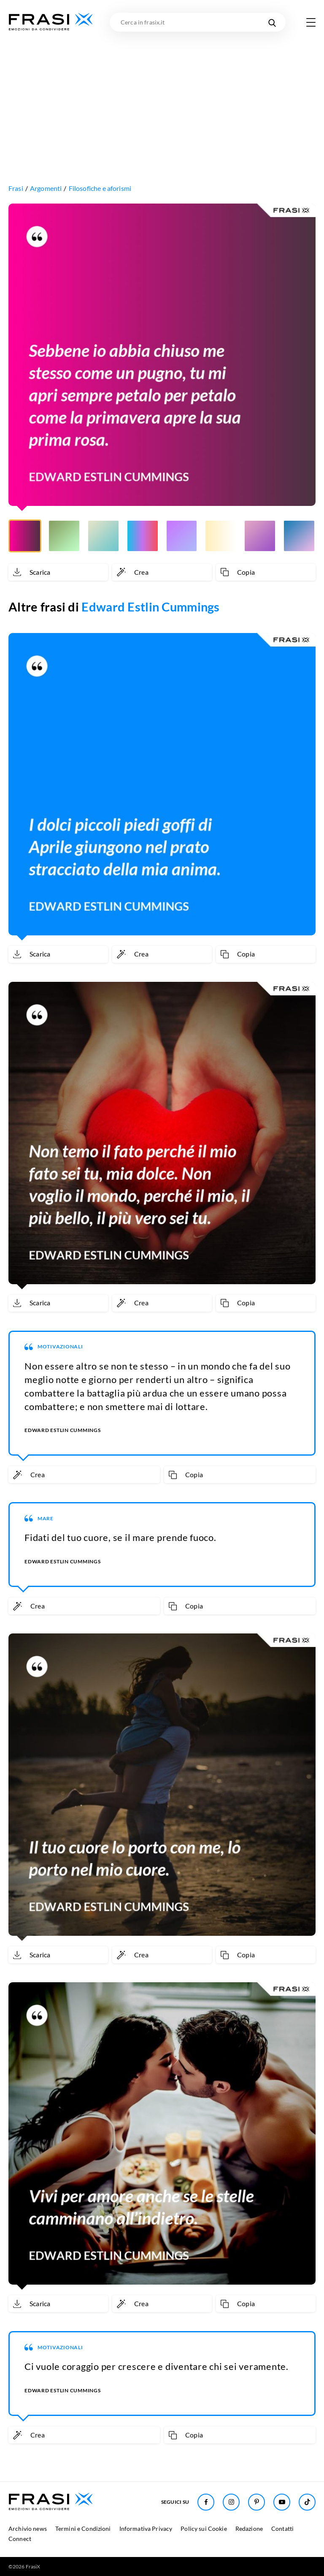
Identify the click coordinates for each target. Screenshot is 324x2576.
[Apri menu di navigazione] (311, 22)
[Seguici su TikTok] (307, 2502)
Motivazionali (60, 1346)
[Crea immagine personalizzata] (162, 572)
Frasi (15, 188)
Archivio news (27, 2528)
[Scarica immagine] (58, 572)
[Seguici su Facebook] (205, 2502)
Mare (46, 1518)
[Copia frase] (266, 572)
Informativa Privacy (146, 2528)
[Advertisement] (162, 95)
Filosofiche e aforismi (100, 188)
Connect (19, 2538)
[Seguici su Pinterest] (256, 2502)
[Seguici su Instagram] (231, 2502)
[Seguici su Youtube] (281, 2502)
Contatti (282, 2528)
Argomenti (46, 188)
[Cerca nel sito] (272, 22)
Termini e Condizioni (83, 2528)
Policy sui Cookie (204, 2528)
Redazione (249, 2528)
